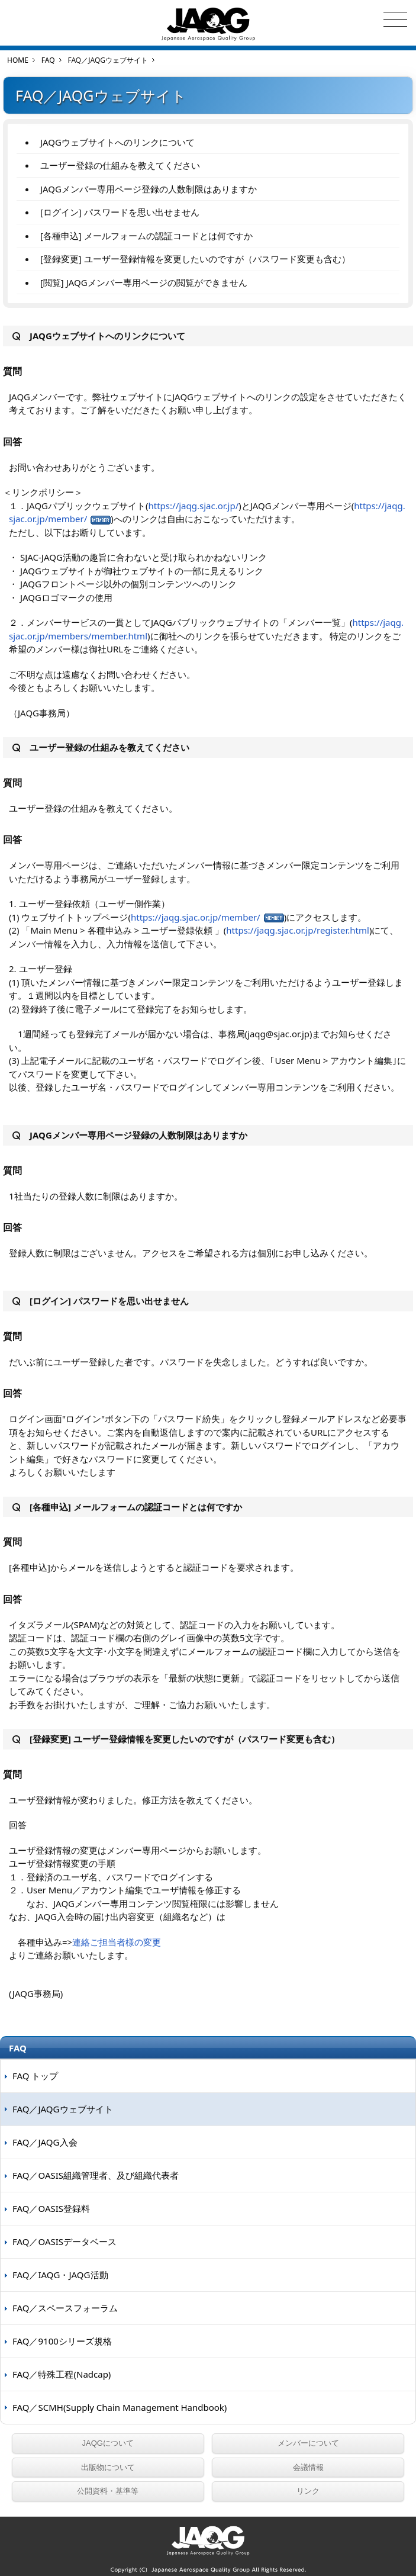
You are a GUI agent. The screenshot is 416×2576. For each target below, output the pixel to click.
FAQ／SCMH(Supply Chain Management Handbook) (119, 2407)
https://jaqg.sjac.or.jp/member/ (195, 917)
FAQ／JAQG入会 (45, 2142)
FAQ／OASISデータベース (64, 2241)
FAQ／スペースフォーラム (65, 2308)
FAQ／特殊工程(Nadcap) (61, 2374)
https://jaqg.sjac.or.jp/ (194, 506)
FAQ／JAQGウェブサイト (62, 2109)
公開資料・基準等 (107, 2491)
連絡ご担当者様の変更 (116, 1942)
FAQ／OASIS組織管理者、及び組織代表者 (95, 2175)
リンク (308, 2491)
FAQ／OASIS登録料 (51, 2208)
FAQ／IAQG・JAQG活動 (60, 2275)
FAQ (48, 60)
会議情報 (308, 2467)
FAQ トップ (35, 2076)
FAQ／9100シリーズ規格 (62, 2341)
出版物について (108, 2467)
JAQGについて (108, 2443)
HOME (17, 60)
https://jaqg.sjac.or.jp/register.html (297, 930)
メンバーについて (308, 2443)
